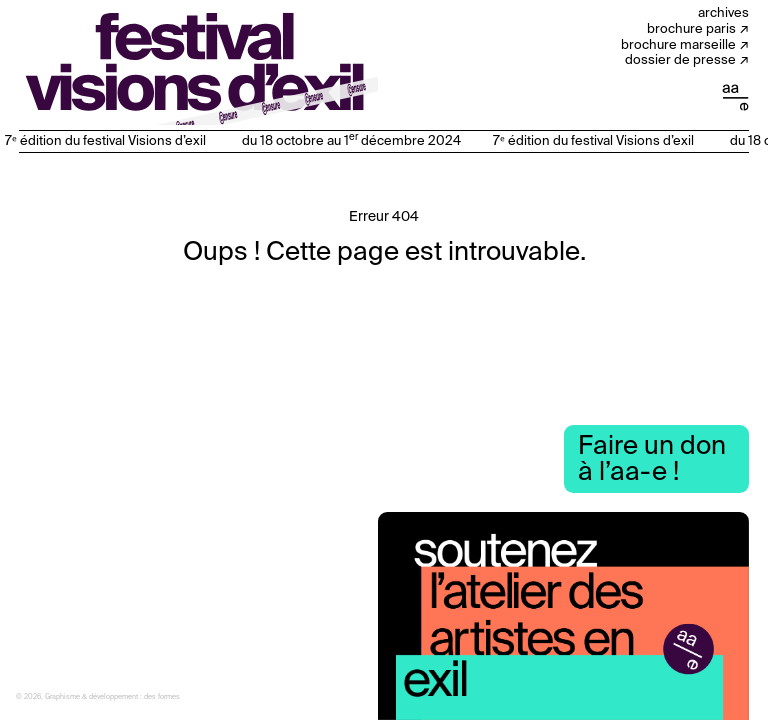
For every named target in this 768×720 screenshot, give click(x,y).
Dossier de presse (680, 60)
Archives (723, 13)
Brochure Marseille (678, 45)
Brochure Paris (691, 29)
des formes (162, 697)
